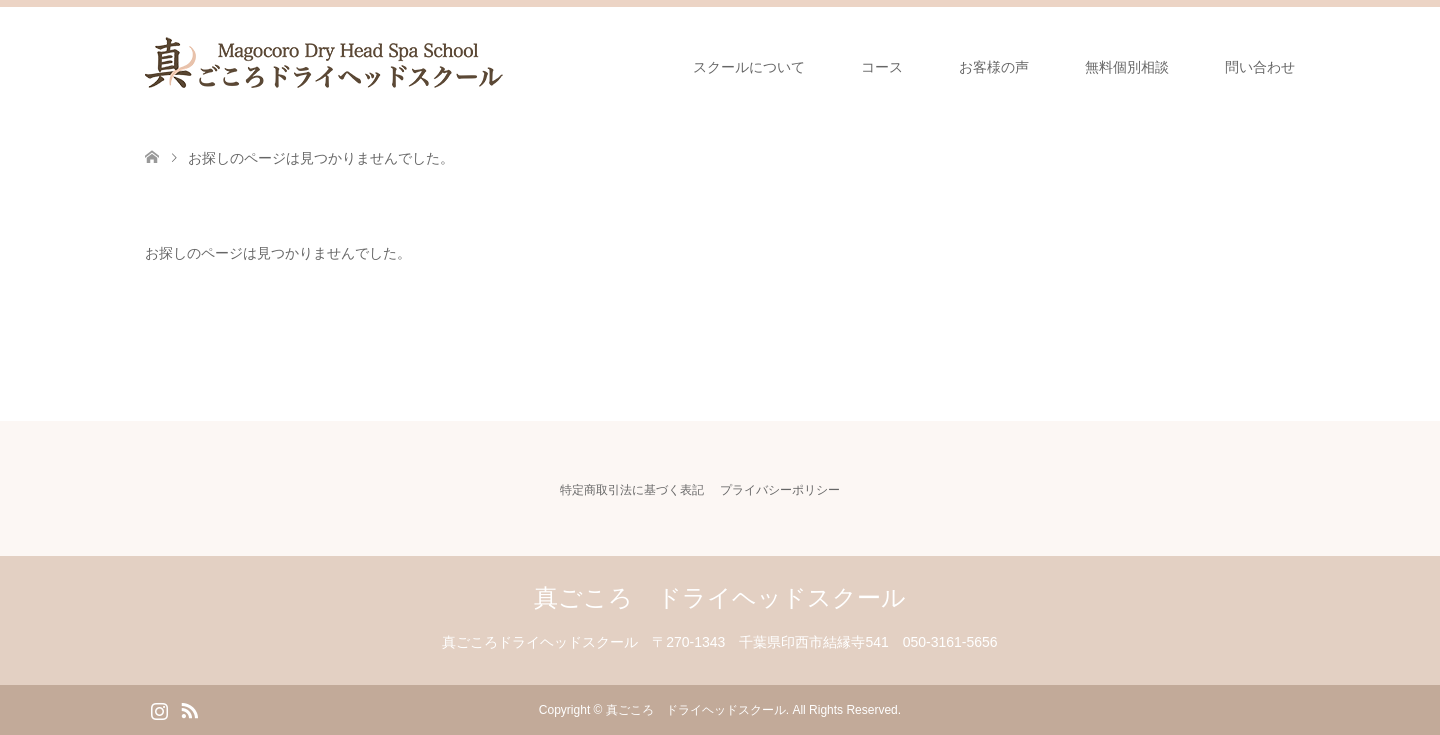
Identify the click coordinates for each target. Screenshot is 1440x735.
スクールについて (749, 67)
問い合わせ (1260, 67)
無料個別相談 (1127, 67)
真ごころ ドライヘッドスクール (720, 597)
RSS (189, 709)
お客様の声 (994, 67)
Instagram (159, 709)
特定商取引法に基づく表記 (632, 490)
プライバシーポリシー (780, 490)
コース (882, 67)
